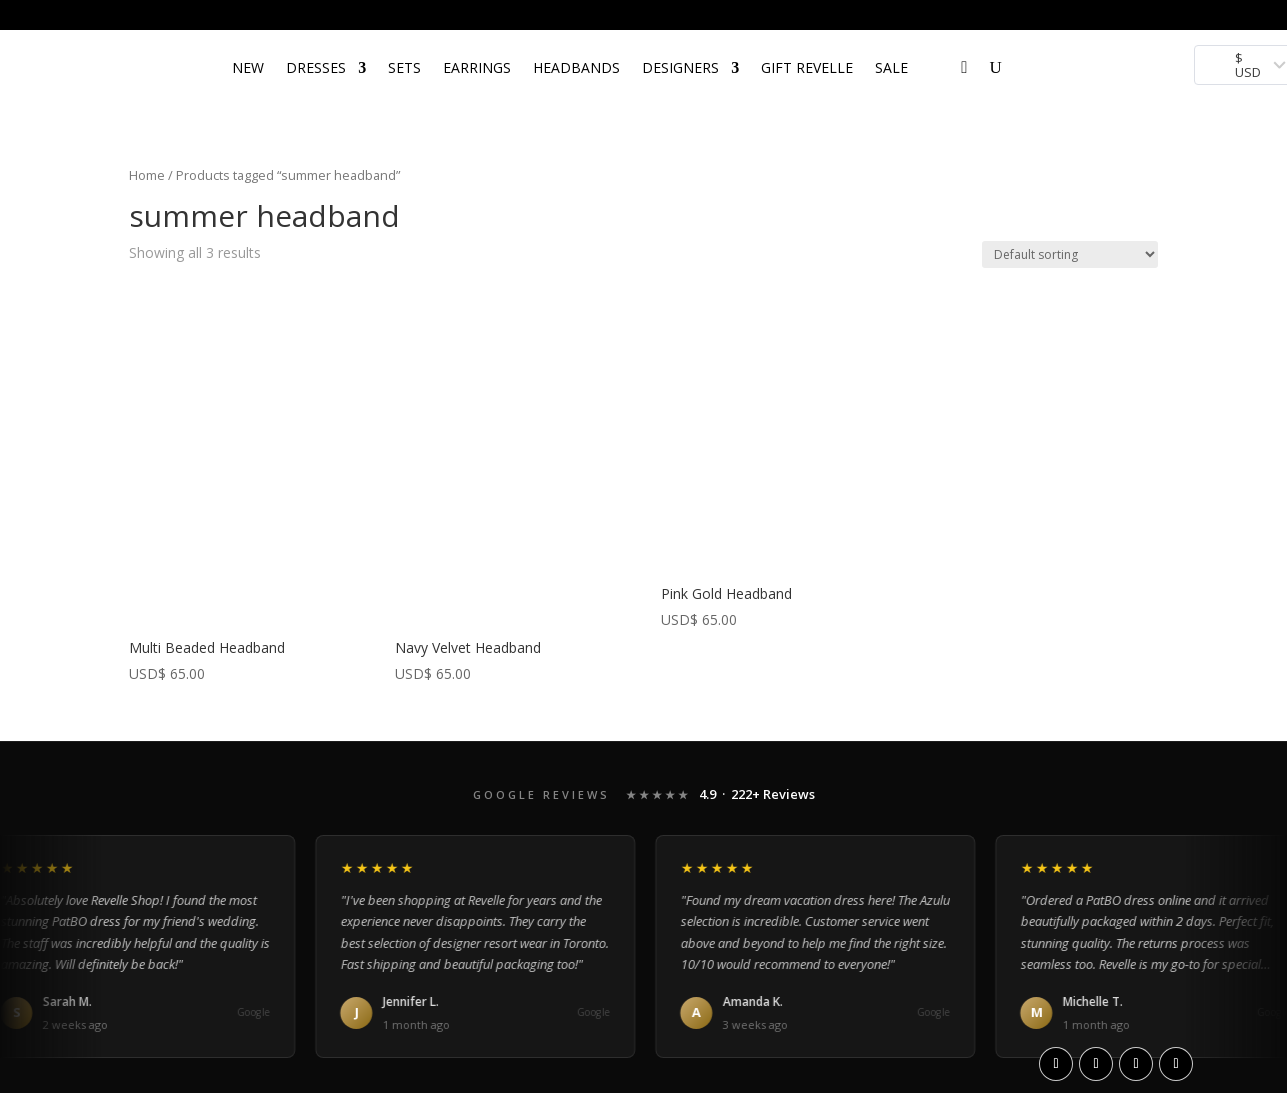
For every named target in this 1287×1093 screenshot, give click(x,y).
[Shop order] (1070, 254)
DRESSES (316, 67)
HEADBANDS (576, 67)
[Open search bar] (940, 38)
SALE (891, 67)
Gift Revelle (807, 67)
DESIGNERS (680, 67)
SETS (404, 67)
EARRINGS (477, 67)
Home (147, 175)
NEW (248, 67)
